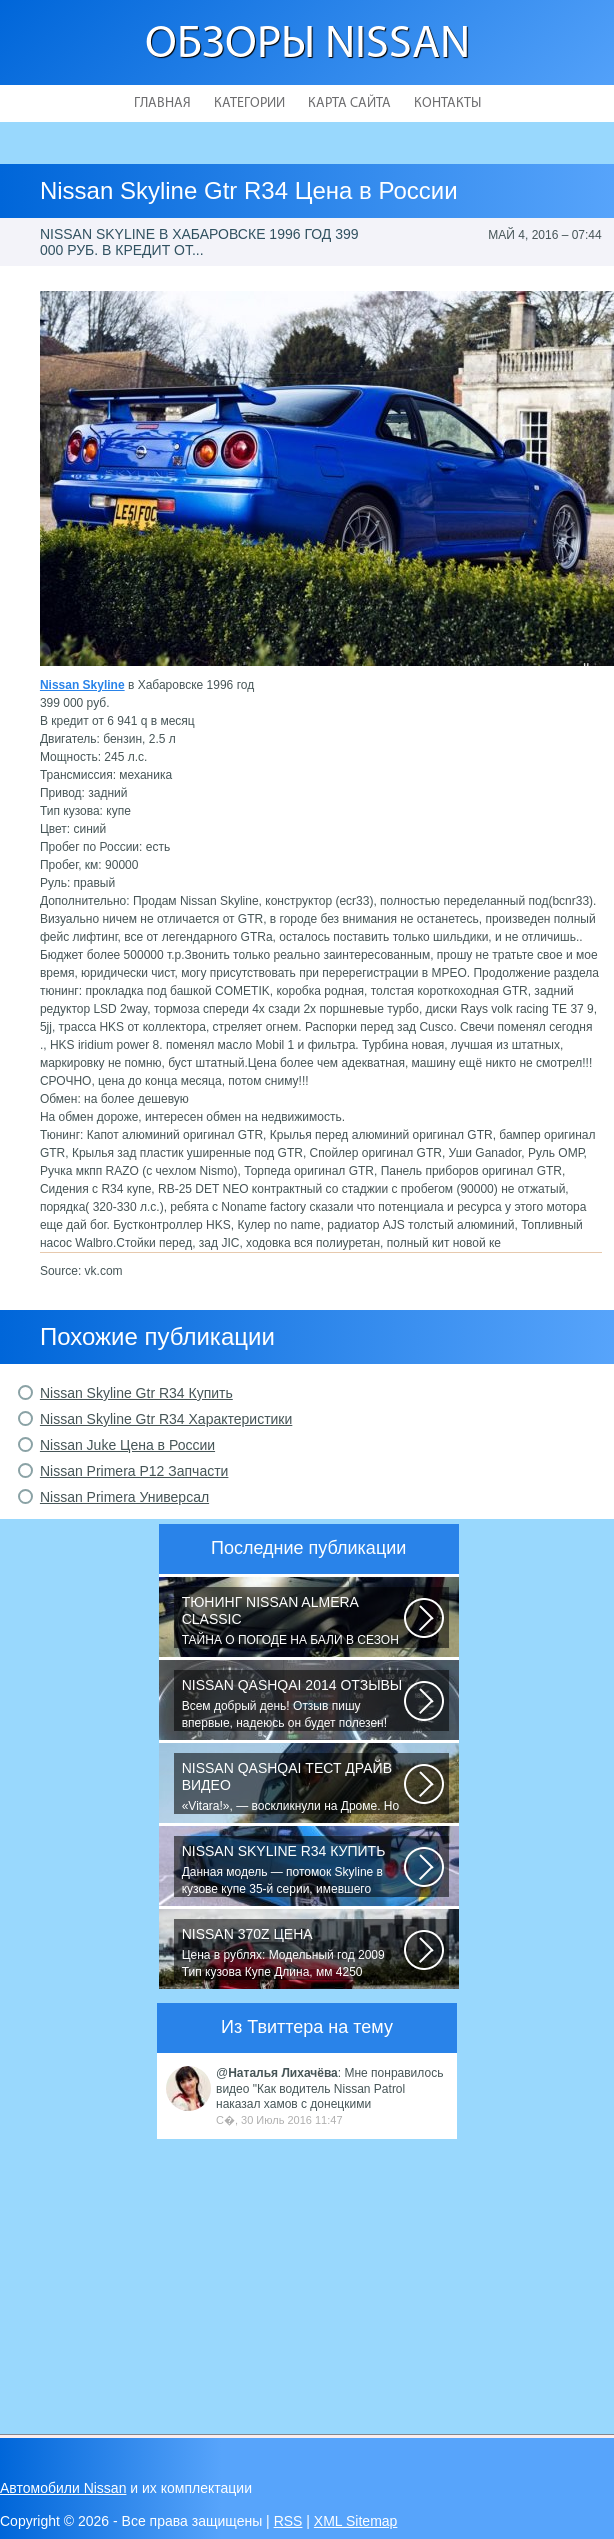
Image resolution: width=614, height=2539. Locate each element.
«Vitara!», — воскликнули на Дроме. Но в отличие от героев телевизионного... (293, 1787)
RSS (288, 2521)
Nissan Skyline (82, 685)
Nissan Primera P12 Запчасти (134, 1471)
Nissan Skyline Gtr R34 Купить (136, 1393)
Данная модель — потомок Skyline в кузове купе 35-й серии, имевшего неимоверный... (293, 1870)
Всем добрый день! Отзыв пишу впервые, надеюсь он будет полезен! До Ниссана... (293, 1704)
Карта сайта (349, 103)
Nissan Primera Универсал (124, 1497)
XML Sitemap (356, 2521)
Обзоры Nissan (307, 45)
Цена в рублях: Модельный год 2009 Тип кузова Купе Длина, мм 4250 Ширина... (293, 1953)
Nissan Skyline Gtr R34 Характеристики (166, 1419)
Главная (162, 103)
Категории (249, 103)
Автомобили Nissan (63, 2488)
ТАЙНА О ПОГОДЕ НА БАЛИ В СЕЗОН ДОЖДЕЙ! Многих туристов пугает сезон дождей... (293, 1621)
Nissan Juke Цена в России (127, 1445)
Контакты (447, 103)
